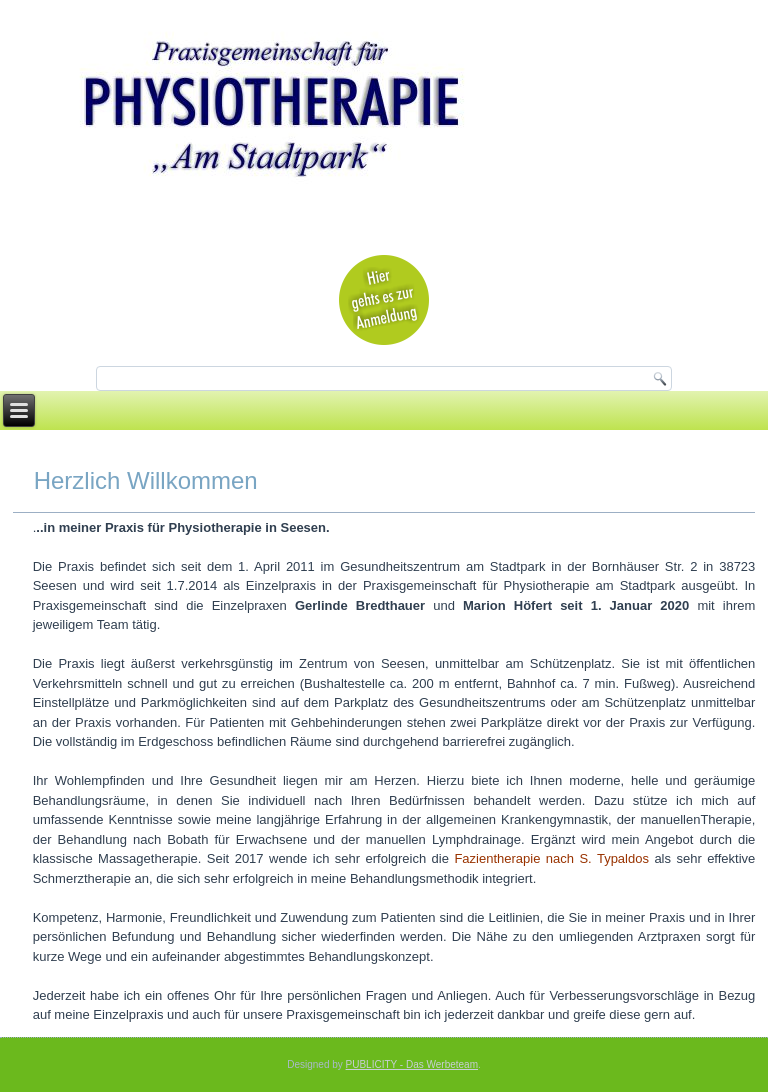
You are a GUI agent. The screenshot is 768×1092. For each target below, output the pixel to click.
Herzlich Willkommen (146, 480)
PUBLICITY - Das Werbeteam (412, 1064)
